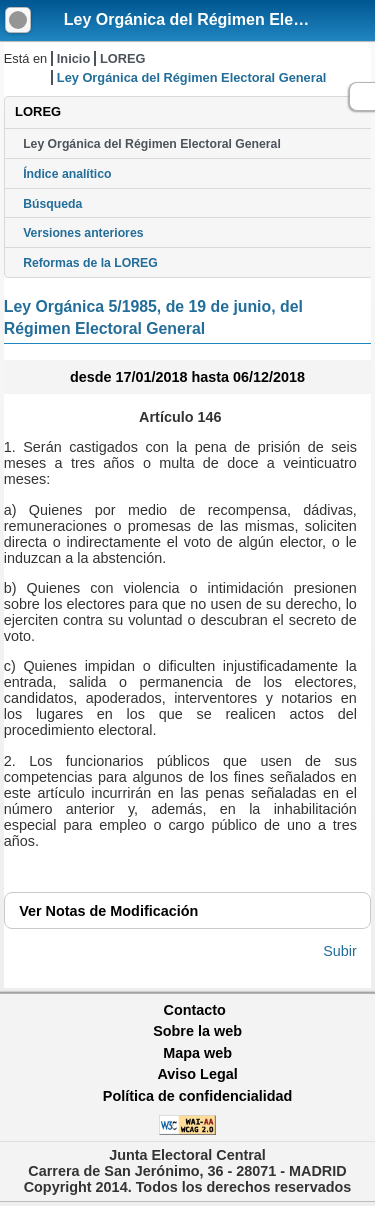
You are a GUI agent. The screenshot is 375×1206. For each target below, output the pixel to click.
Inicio (73, 58)
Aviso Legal (197, 1074)
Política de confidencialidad (198, 1096)
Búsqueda (52, 204)
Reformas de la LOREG (90, 263)
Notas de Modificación (108, 911)
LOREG (123, 58)
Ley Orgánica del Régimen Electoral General (152, 144)
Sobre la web (197, 1031)
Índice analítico (67, 174)
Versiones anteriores (83, 233)
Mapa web (197, 1053)
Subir (340, 951)
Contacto (195, 1010)
